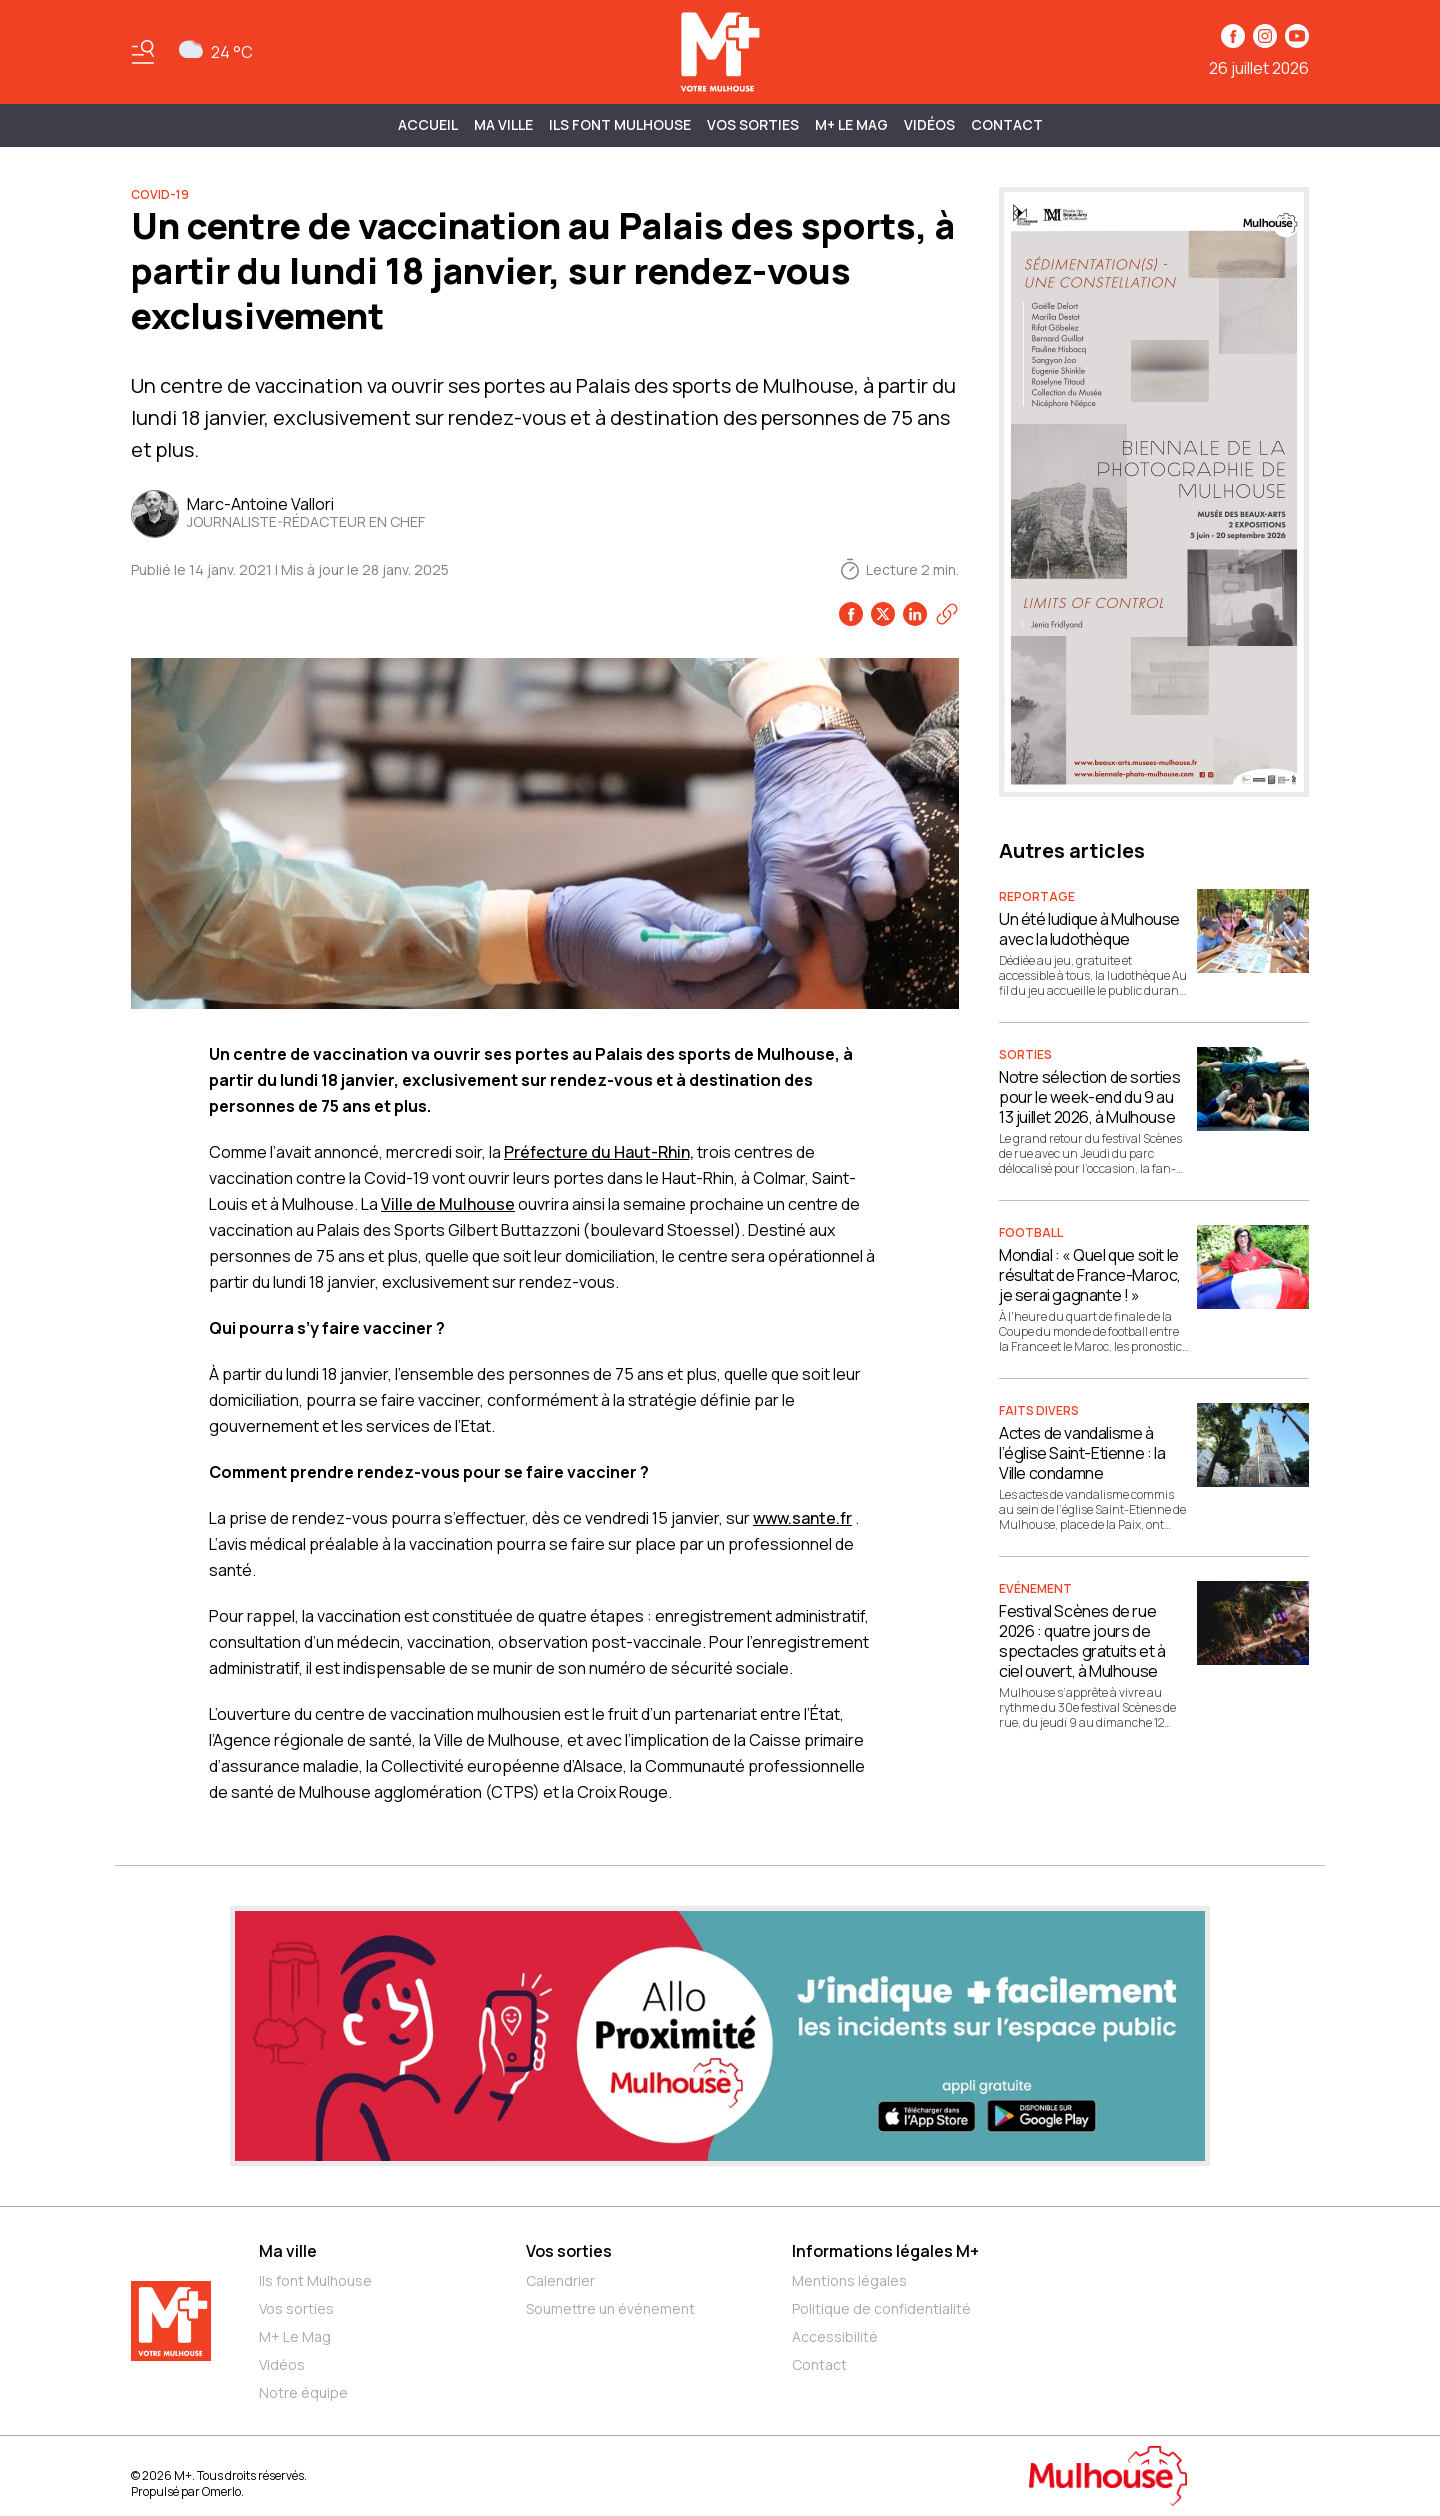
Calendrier (560, 2280)
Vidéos (929, 124)
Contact (1007, 124)
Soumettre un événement (610, 2308)
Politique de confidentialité (881, 2308)
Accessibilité (835, 2336)
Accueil (428, 124)
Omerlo (221, 2491)
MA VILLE (503, 124)
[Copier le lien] (947, 614)
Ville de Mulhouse (448, 1204)
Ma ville (288, 2251)
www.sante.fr (802, 1518)
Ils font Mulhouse (315, 2280)
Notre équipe (303, 2392)
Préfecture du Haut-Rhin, (599, 1152)
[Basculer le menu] (143, 52)
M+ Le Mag (851, 124)
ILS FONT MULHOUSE (620, 124)
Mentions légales (849, 2280)
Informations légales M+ (885, 2251)
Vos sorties (753, 124)
